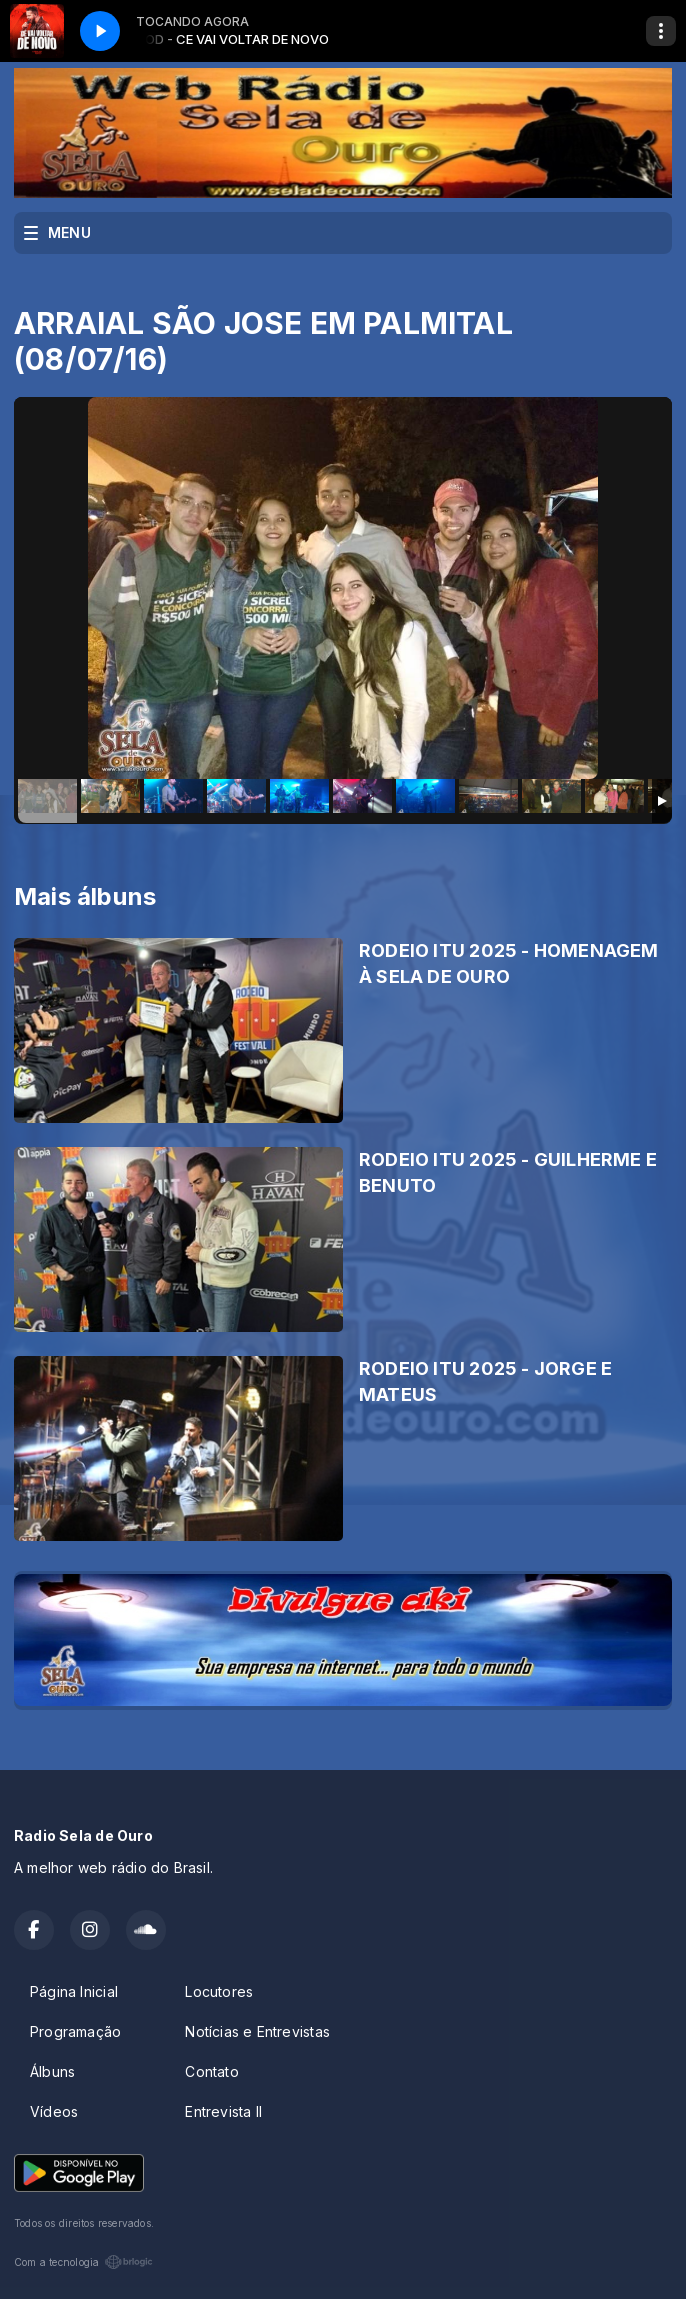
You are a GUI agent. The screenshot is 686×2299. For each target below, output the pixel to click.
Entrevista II (223, 2111)
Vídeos (54, 2111)
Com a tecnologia (83, 2262)
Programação (75, 2031)
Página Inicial (74, 1991)
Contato (211, 2071)
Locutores (219, 1991)
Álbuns (52, 2071)
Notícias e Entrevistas (257, 2031)
